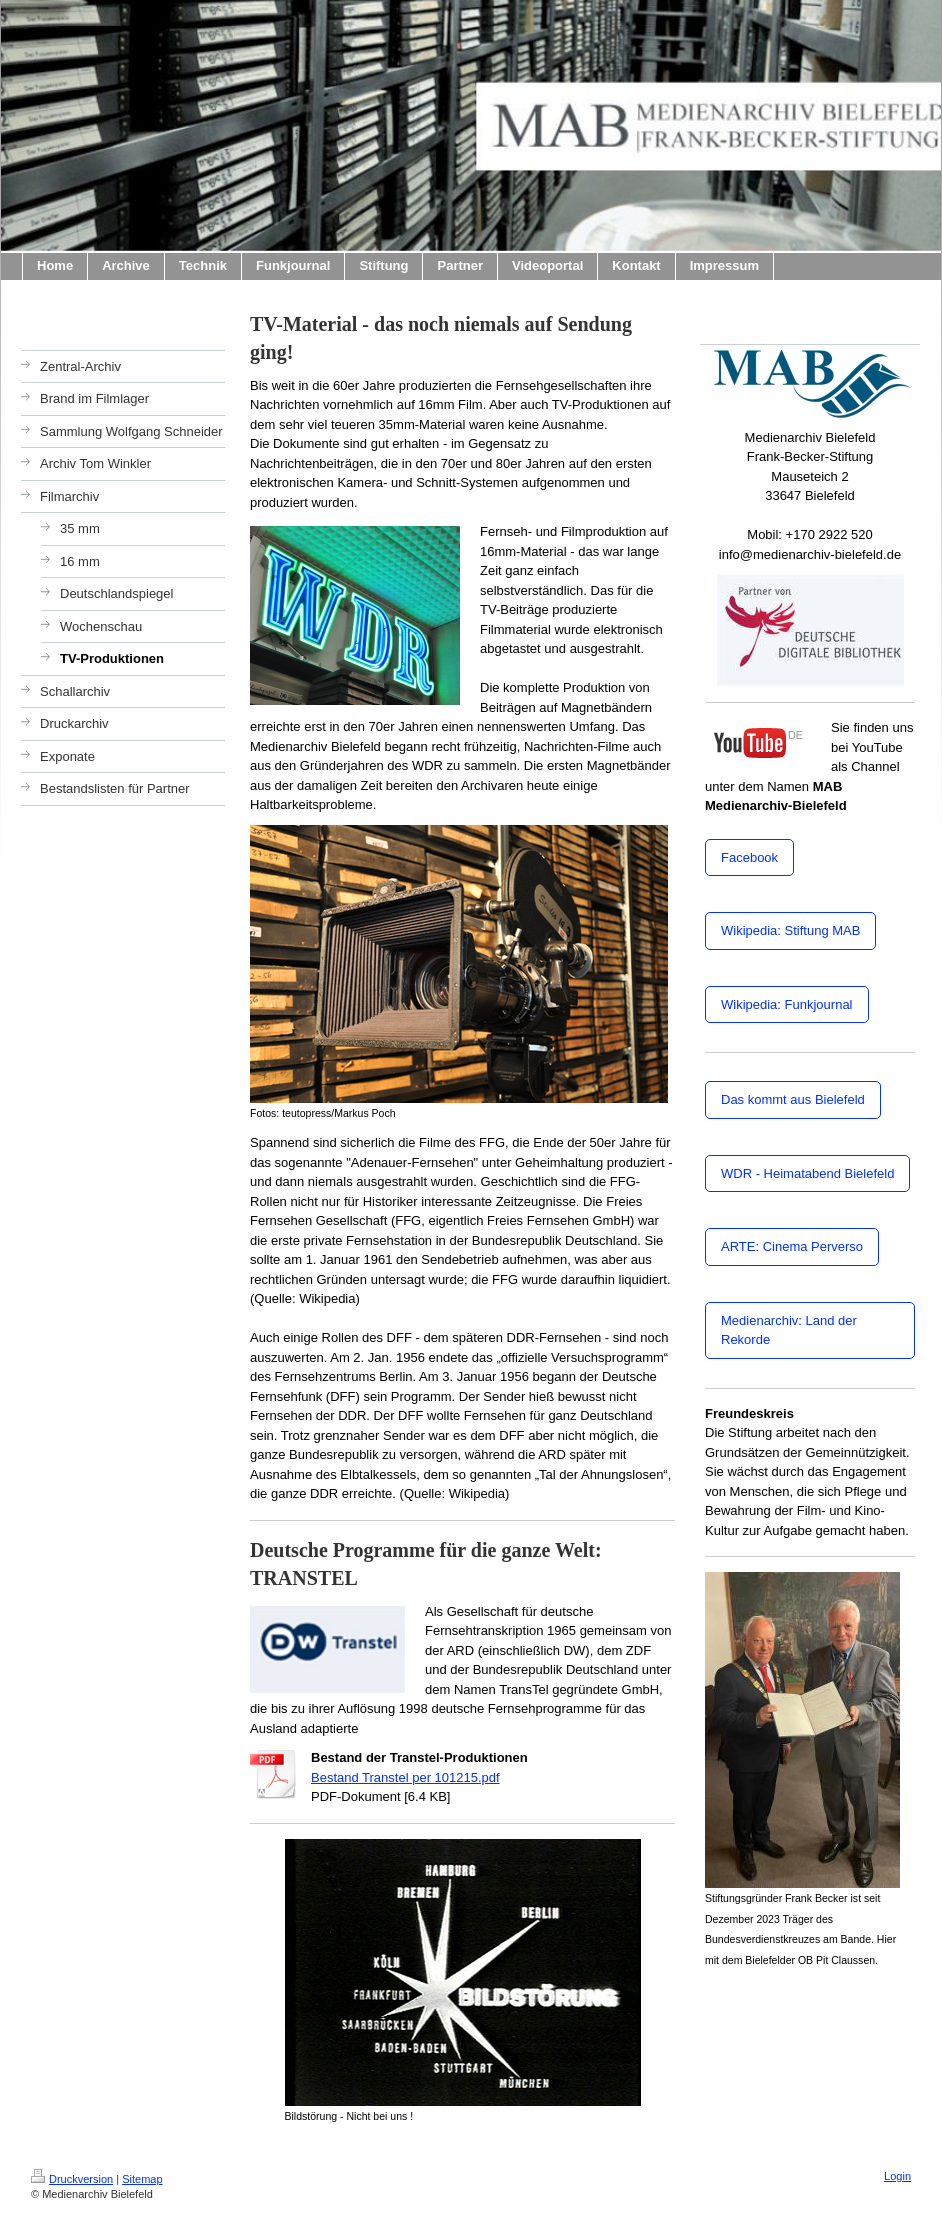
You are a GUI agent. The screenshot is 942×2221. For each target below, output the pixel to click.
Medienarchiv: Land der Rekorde (789, 1330)
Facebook (749, 857)
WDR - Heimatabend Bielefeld (807, 1173)
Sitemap (142, 2179)
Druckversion (72, 2179)
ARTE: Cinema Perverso (792, 1246)
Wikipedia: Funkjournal (787, 1004)
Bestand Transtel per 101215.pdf (405, 1777)
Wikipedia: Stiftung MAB (790, 930)
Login (897, 2176)
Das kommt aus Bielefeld (793, 1099)
